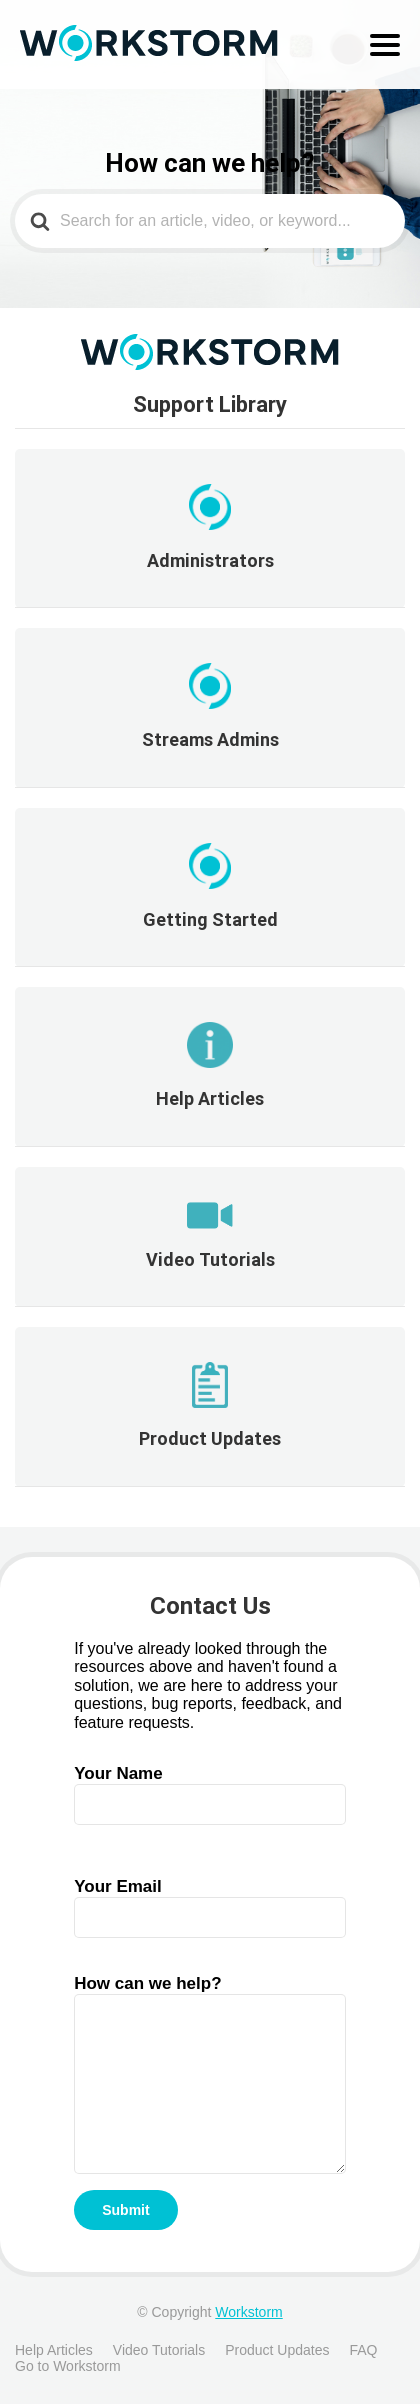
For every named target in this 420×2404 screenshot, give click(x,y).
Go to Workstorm (68, 2366)
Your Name (210, 1788)
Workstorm (248, 2312)
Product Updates (277, 2350)
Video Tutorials (159, 2350)
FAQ (363, 2350)
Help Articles (54, 2350)
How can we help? (210, 2033)
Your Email (210, 1901)
